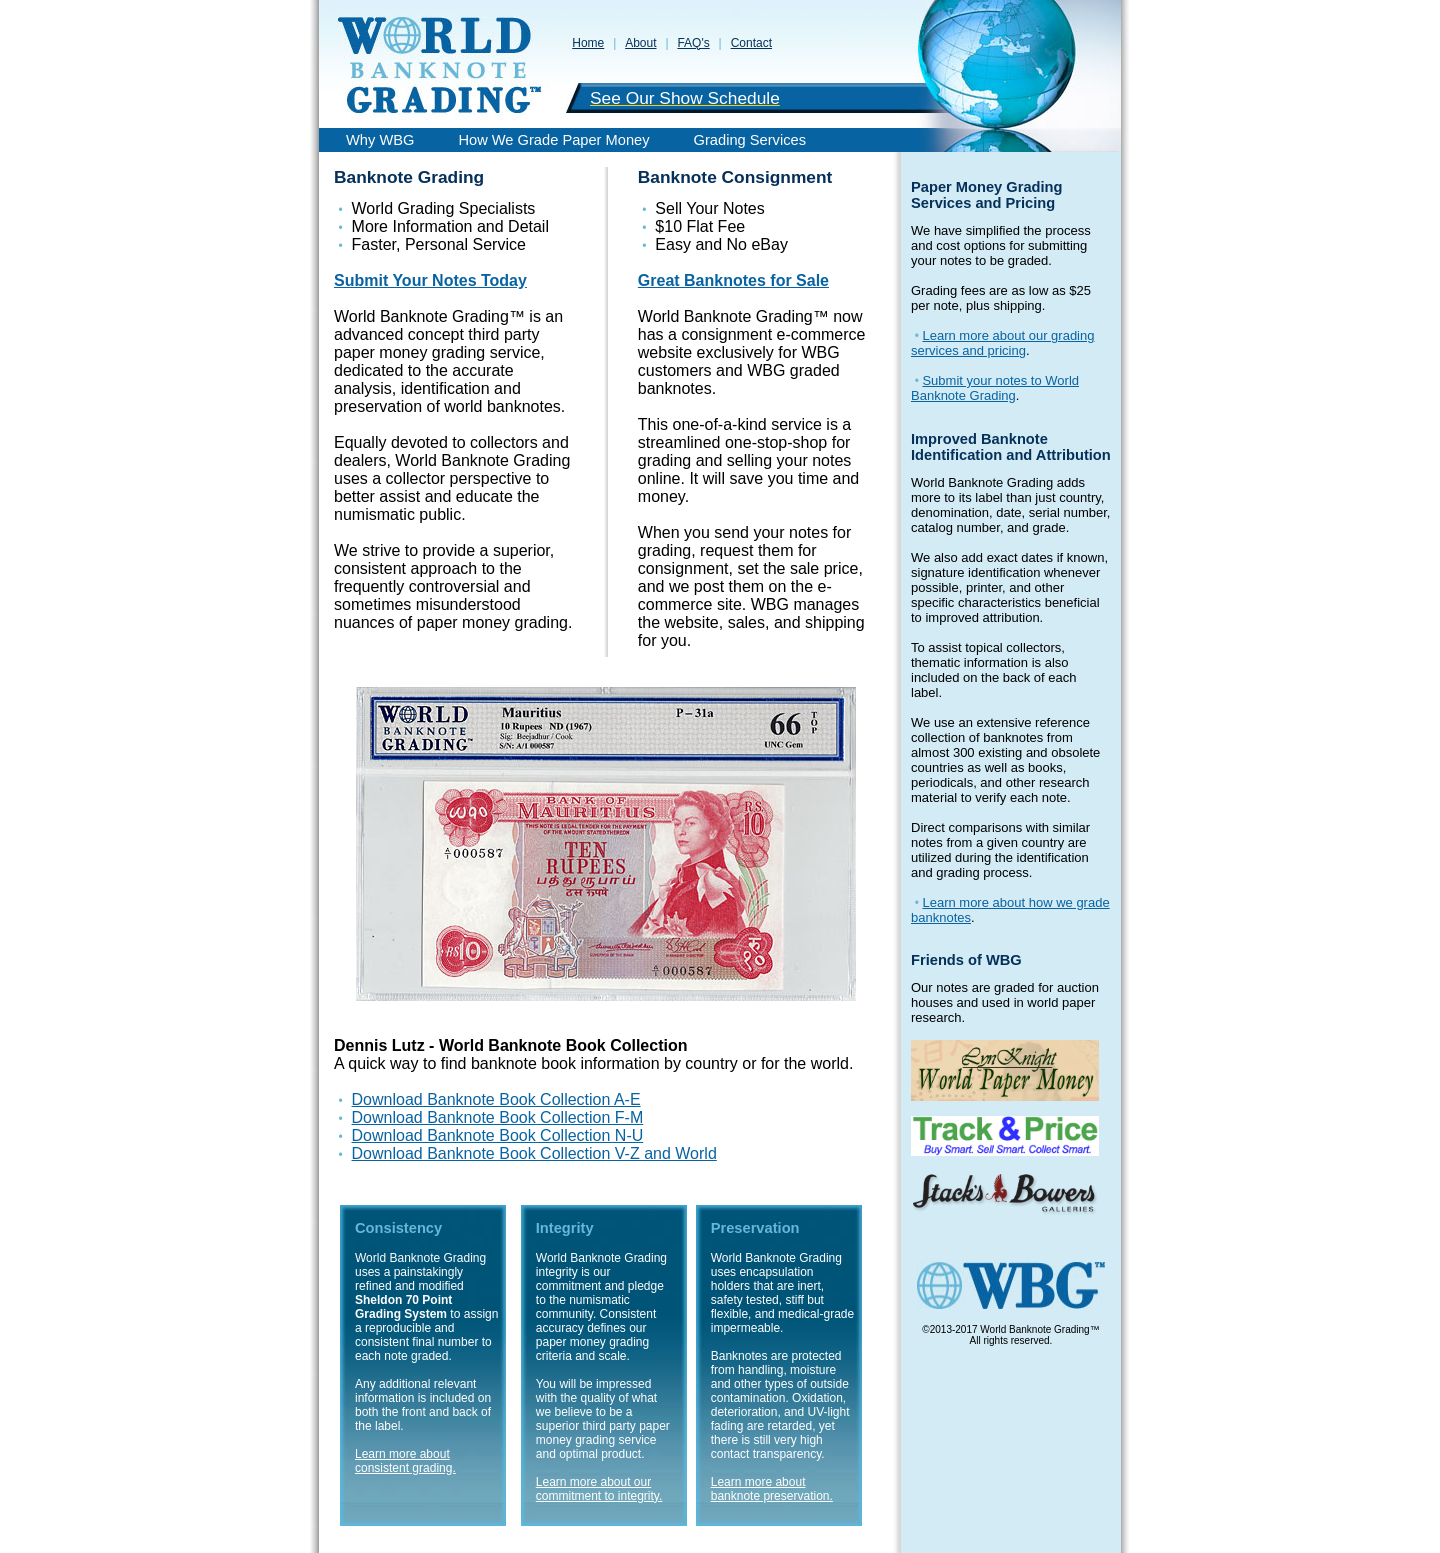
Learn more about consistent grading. (405, 1461)
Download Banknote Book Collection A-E (496, 1099)
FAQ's (693, 43)
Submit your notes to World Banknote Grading (995, 388)
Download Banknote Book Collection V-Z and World (534, 1153)
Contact (751, 43)
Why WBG (380, 140)
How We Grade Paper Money (553, 140)
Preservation (755, 1228)
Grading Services (750, 140)
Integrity (565, 1228)
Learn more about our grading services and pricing (1002, 343)
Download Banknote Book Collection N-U (498, 1135)
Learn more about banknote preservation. (772, 1489)
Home (588, 43)
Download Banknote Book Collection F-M (498, 1117)
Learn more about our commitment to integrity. (599, 1489)
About (640, 43)
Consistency (398, 1228)
